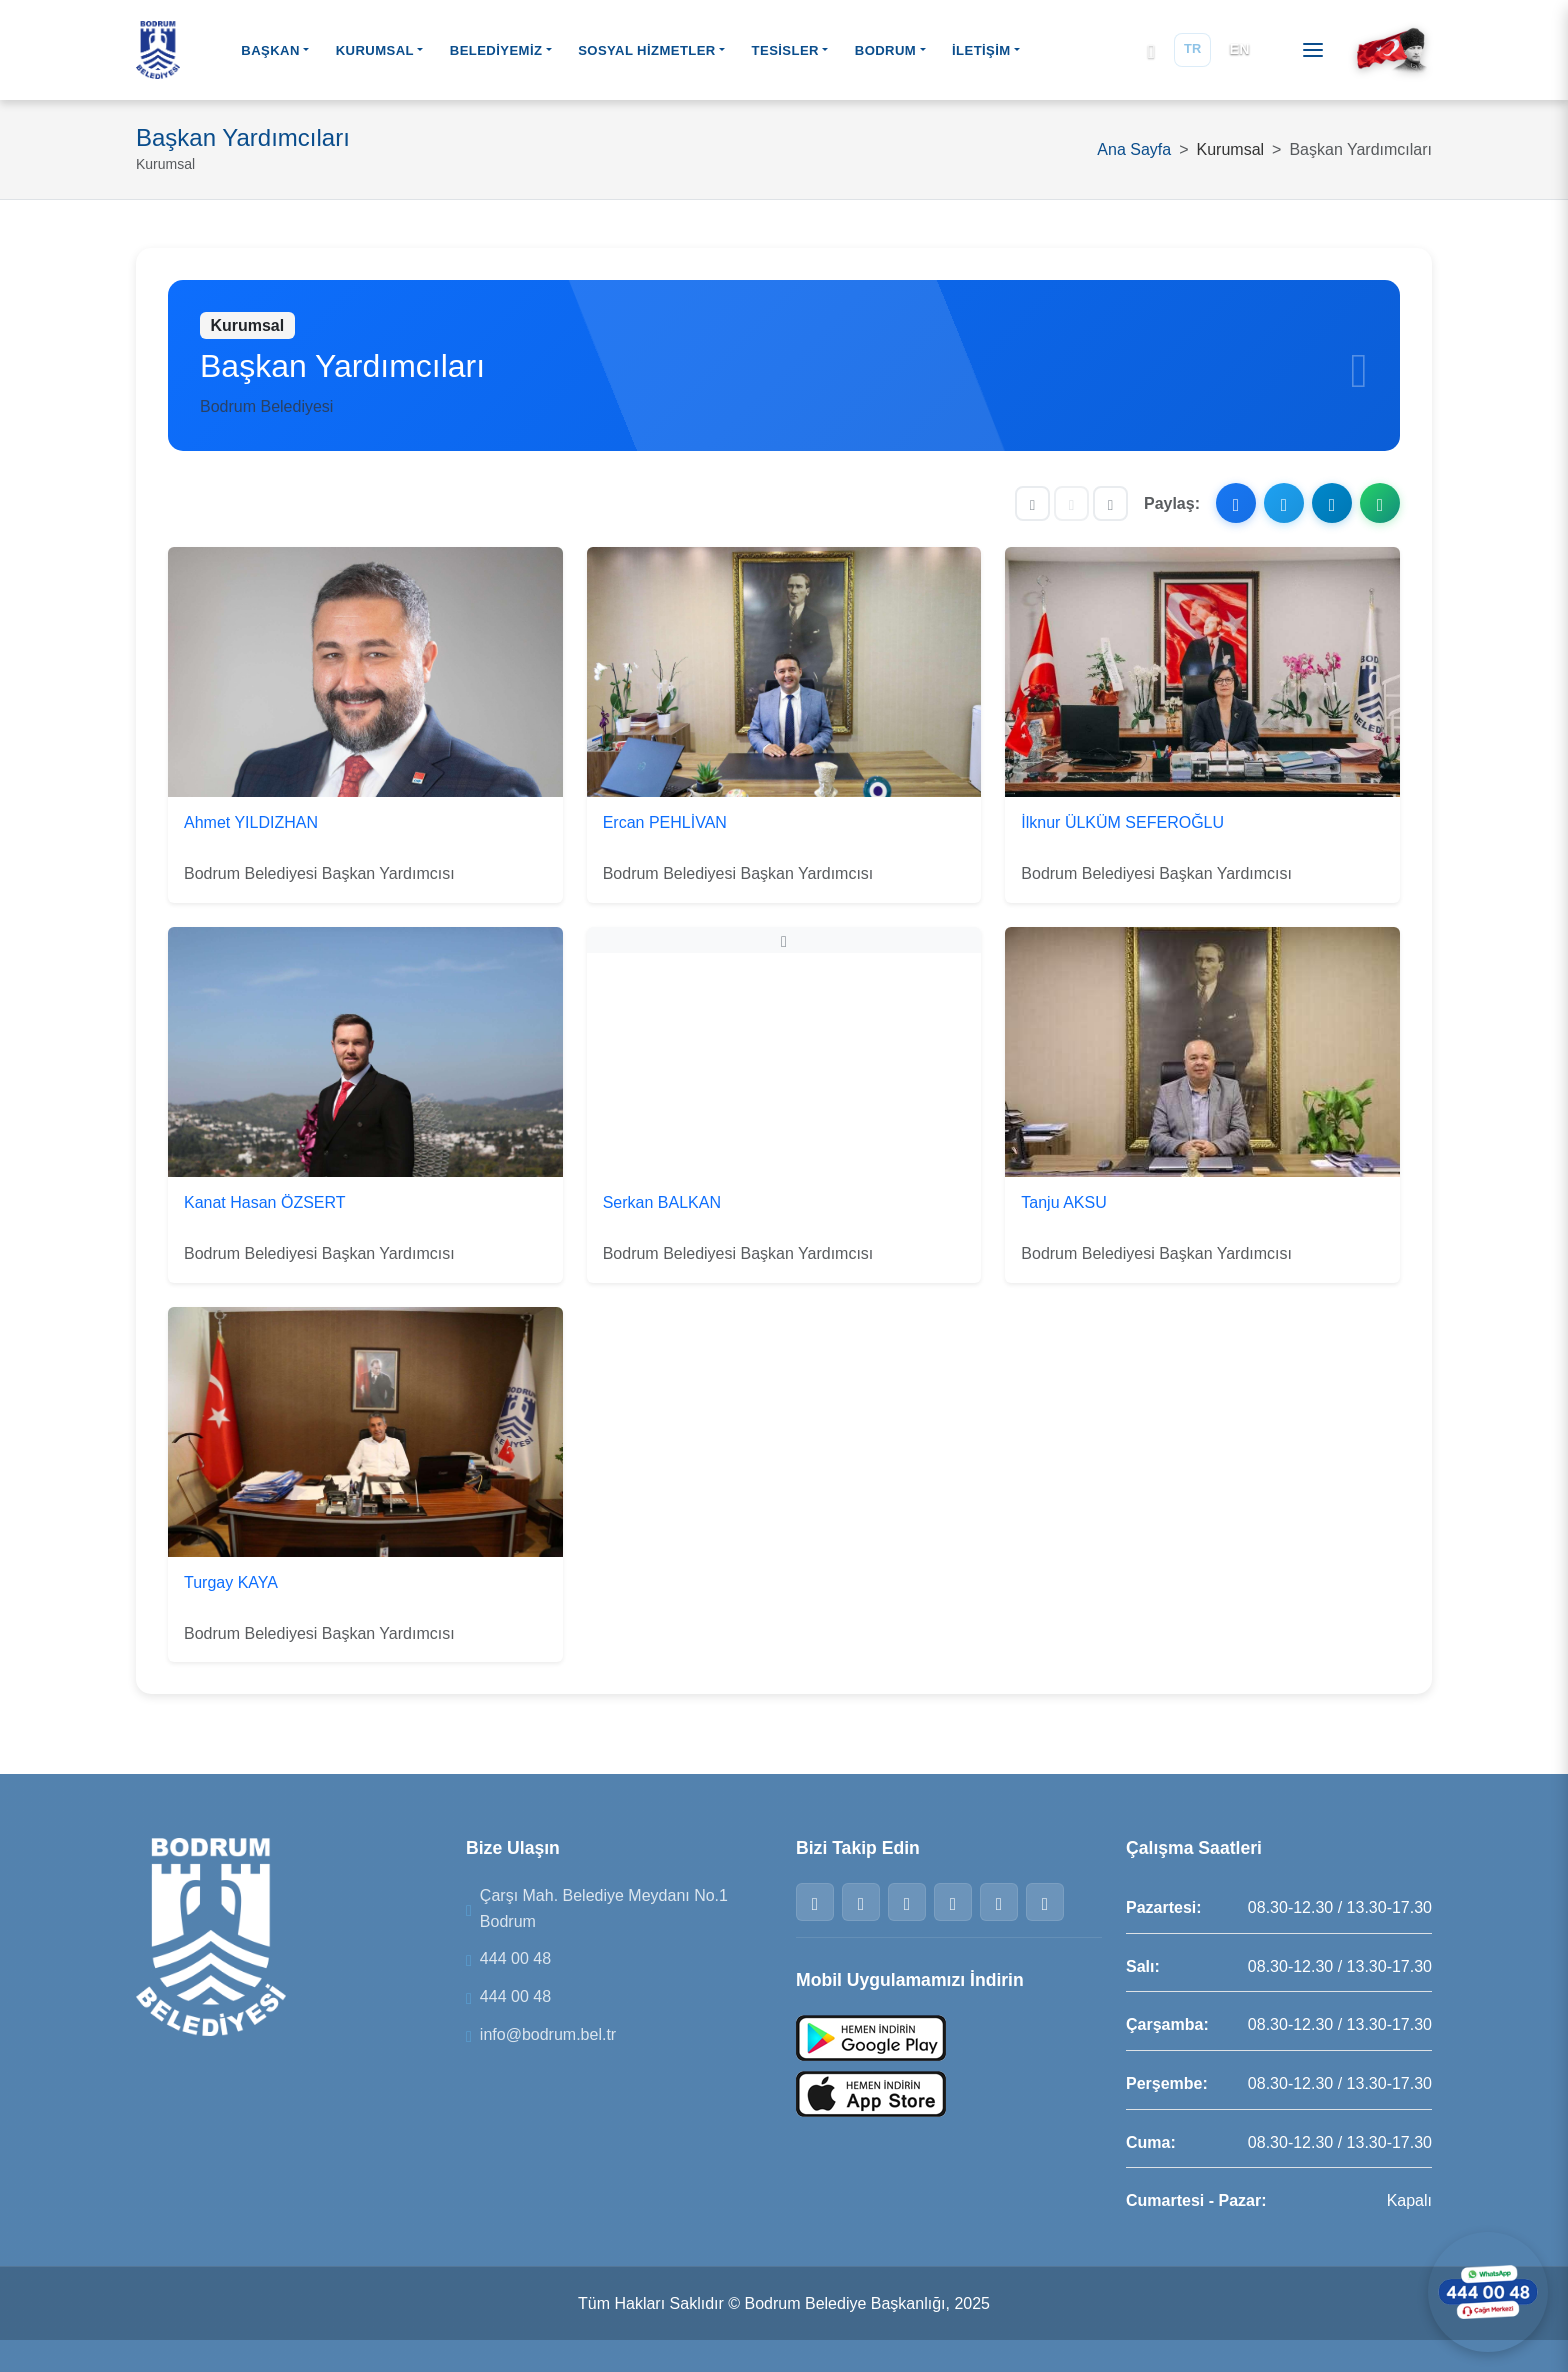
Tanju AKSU (1063, 1202)
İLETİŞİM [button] (981, 50)
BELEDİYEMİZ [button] (496, 50)
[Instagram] (907, 1902)
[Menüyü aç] (1313, 50)
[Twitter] (861, 1902)
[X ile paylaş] (1284, 503)
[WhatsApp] (953, 1902)
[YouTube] (1045, 1902)
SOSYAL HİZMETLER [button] (647, 50)
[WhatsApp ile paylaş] (1380, 503)
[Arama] (1151, 50)
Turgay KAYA (231, 1582)
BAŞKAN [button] (270, 50)
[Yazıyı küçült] (1032, 503)
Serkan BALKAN (662, 1202)
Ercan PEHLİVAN (665, 822)
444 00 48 (515, 1958)
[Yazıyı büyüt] (1110, 503)
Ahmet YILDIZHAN (251, 822)
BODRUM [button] (885, 50)
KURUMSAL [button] (375, 50)
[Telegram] (999, 1902)
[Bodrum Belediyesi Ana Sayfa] (158, 50)
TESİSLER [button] (785, 50)
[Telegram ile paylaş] (1332, 503)
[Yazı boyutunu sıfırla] (1071, 503)
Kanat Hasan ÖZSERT (265, 1202)
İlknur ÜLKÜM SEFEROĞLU (1122, 822)
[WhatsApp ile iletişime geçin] (1488, 2292)
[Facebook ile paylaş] (1236, 503)
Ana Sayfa (1134, 149)
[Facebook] (815, 1902)
